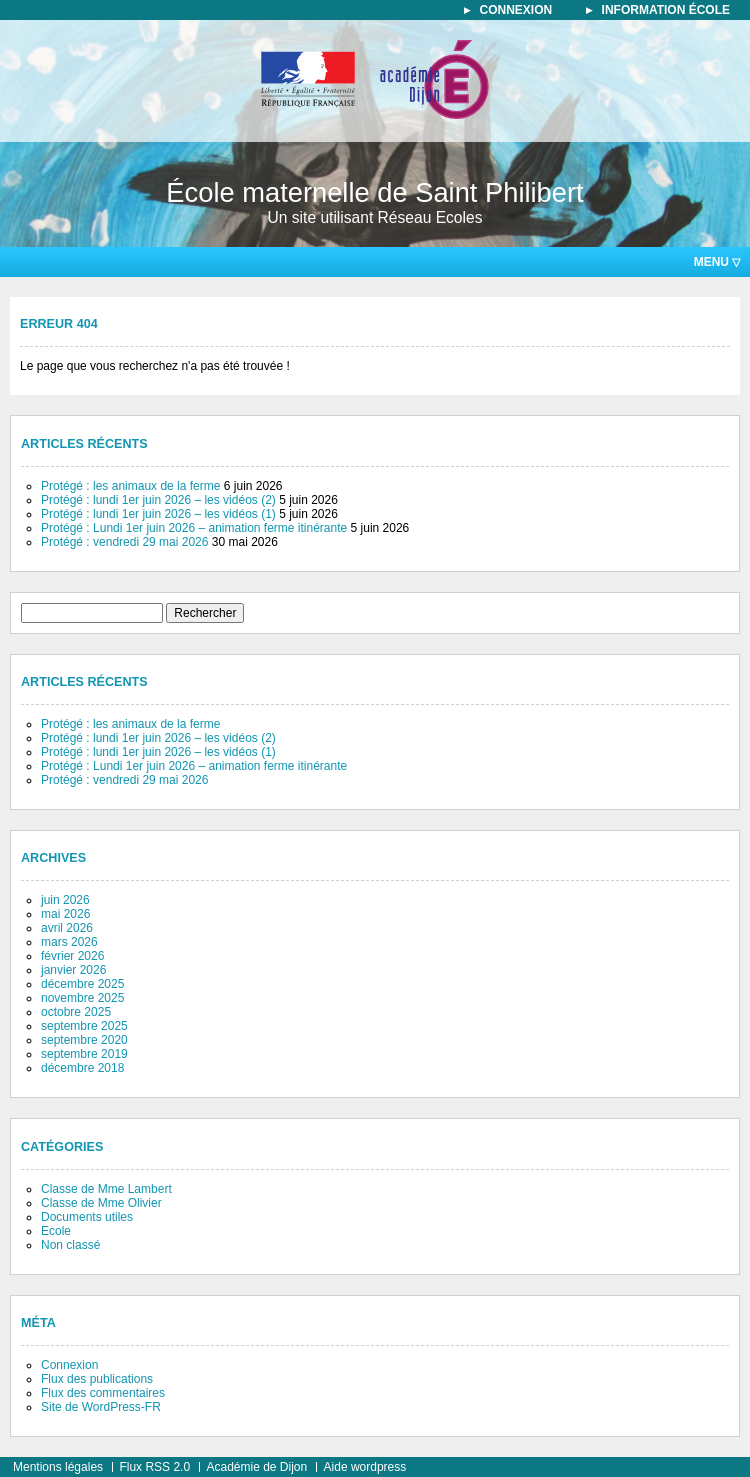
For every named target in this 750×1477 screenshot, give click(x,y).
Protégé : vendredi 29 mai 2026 (124, 542)
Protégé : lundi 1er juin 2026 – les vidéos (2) (158, 500)
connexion (516, 10)
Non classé (70, 1245)
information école (666, 10)
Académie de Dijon (256, 1467)
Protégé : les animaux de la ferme (130, 486)
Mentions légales (58, 1467)
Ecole (56, 1231)
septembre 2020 (84, 1040)
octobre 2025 (76, 1012)
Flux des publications (97, 1379)
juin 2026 (65, 900)
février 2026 (72, 956)
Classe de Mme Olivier (101, 1203)
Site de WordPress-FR (101, 1407)
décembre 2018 (82, 1068)
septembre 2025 (84, 1026)
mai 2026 (65, 914)
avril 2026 (67, 928)
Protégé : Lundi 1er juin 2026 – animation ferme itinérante (194, 528)
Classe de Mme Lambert (106, 1189)
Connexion (69, 1365)
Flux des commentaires (103, 1393)
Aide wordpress (365, 1467)
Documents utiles (87, 1217)
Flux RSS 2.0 (154, 1467)
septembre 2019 (84, 1054)
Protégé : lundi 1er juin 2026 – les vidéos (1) (158, 514)
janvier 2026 (73, 970)
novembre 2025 (82, 998)
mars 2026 (69, 942)
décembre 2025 (82, 984)
